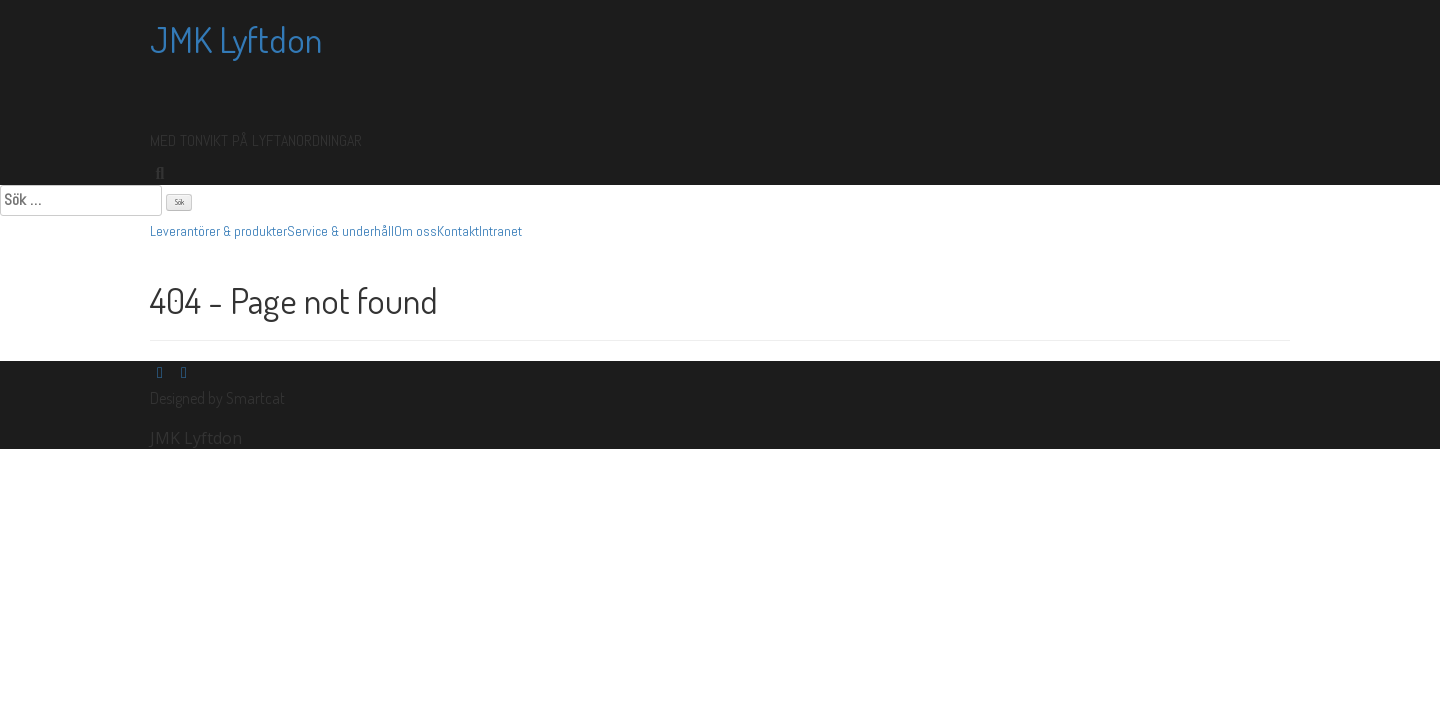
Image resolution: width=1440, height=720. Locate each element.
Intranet (500, 231)
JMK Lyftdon (236, 39)
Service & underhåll (340, 231)
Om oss (415, 231)
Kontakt (458, 231)
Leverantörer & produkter (218, 231)
